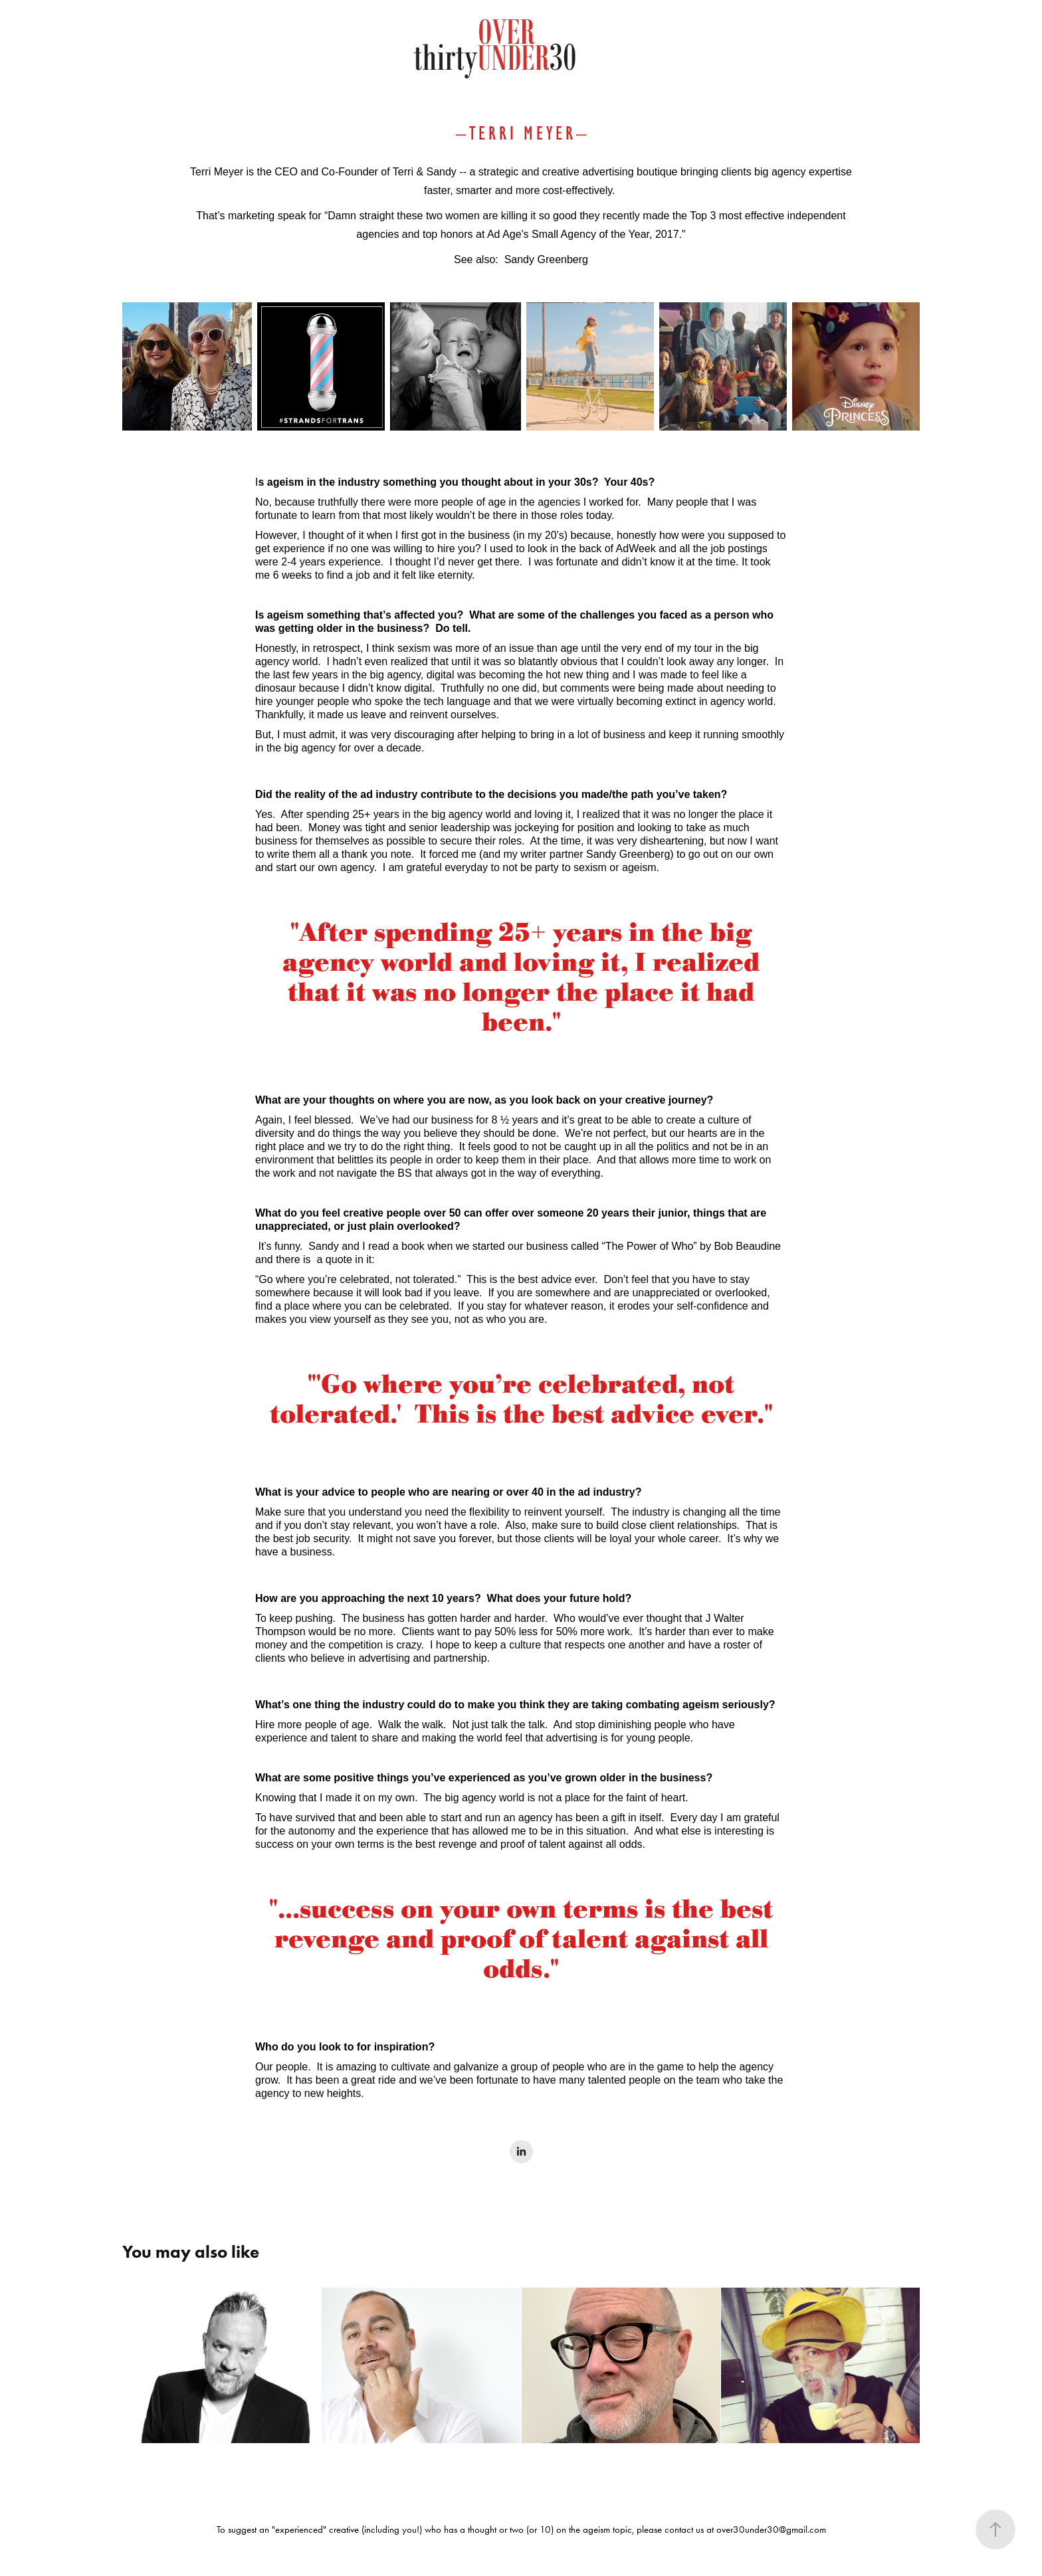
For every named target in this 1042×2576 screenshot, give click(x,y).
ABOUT (106, 74)
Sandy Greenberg (546, 259)
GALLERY (165, 74)
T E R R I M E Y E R (521, 132)
